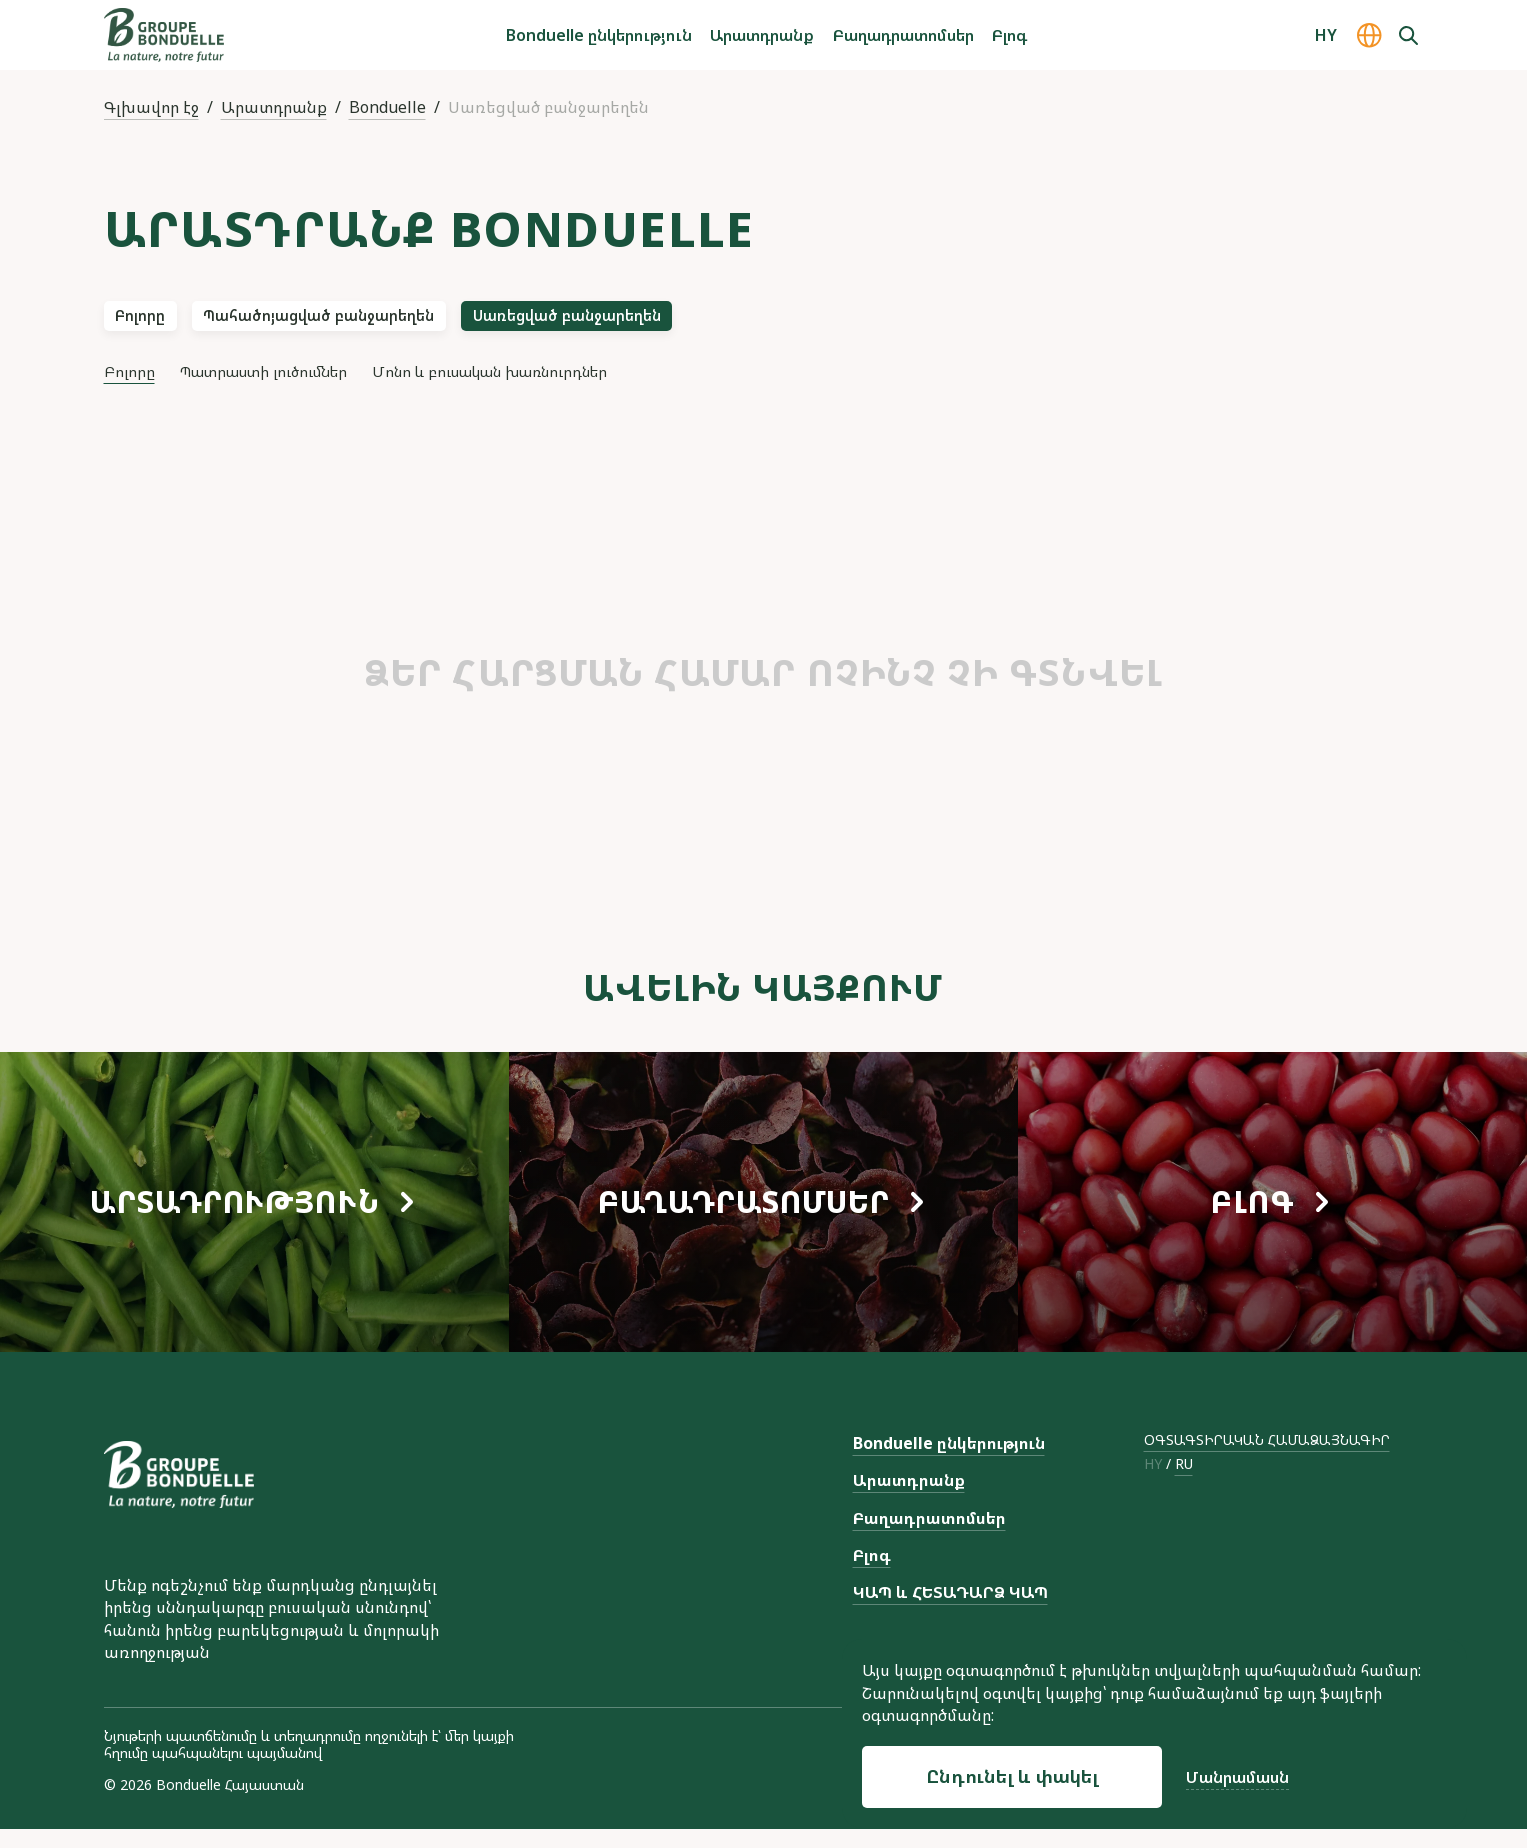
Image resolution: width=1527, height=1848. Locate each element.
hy (1153, 1483)
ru (1184, 1483)
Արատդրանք (762, 35)
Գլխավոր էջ (151, 107)
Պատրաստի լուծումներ (294, 387)
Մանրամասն (1237, 1777)
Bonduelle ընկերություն (599, 35)
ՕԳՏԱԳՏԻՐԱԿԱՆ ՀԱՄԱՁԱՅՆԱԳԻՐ (1267, 1458)
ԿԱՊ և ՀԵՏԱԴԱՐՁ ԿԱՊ (950, 1611)
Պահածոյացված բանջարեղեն (389, 322)
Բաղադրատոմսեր (903, 35)
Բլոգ (1009, 35)
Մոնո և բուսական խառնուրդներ (570, 387)
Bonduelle (387, 107)
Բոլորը (157, 322)
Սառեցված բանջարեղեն (706, 322)
